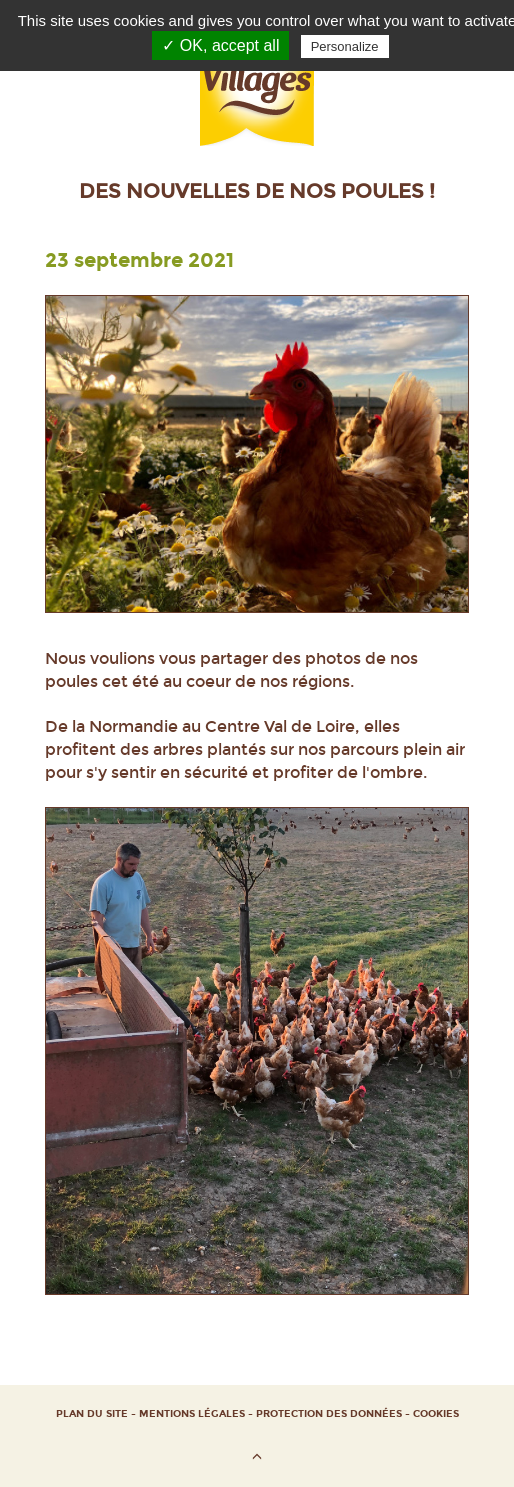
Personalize (345, 46)
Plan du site (92, 1414)
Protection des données (329, 1414)
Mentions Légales (192, 1414)
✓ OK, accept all (220, 45)
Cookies (436, 1414)
